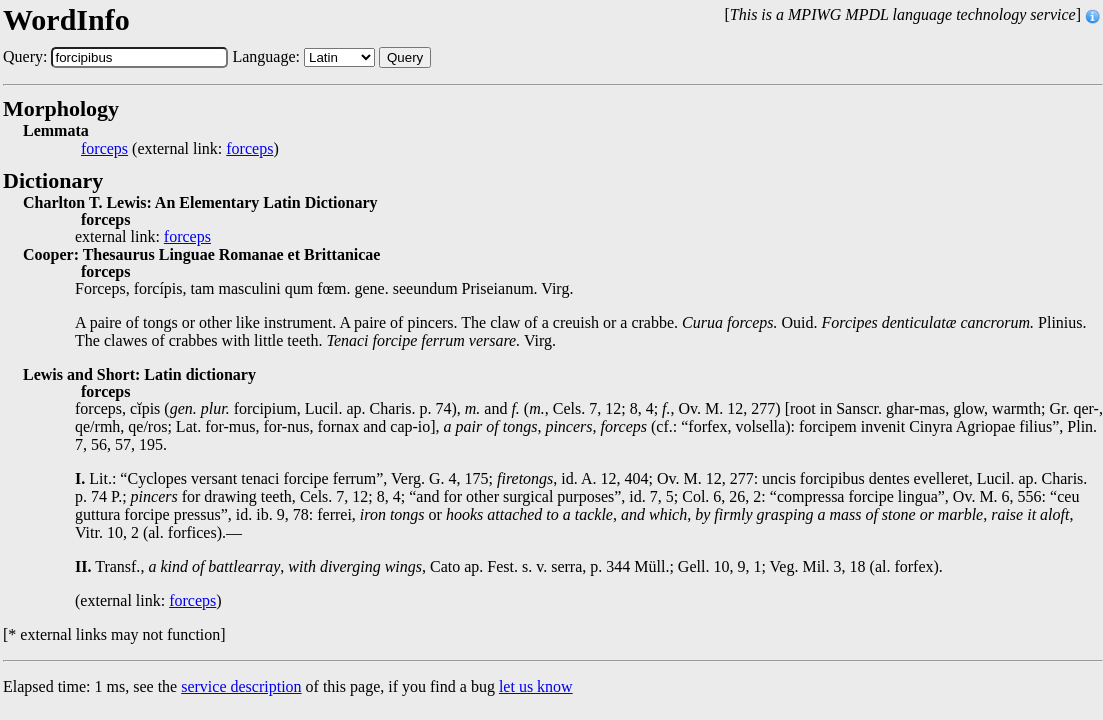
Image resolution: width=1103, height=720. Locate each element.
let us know (536, 686)
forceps (104, 149)
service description (241, 686)
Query (405, 57)
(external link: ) (180, 149)
